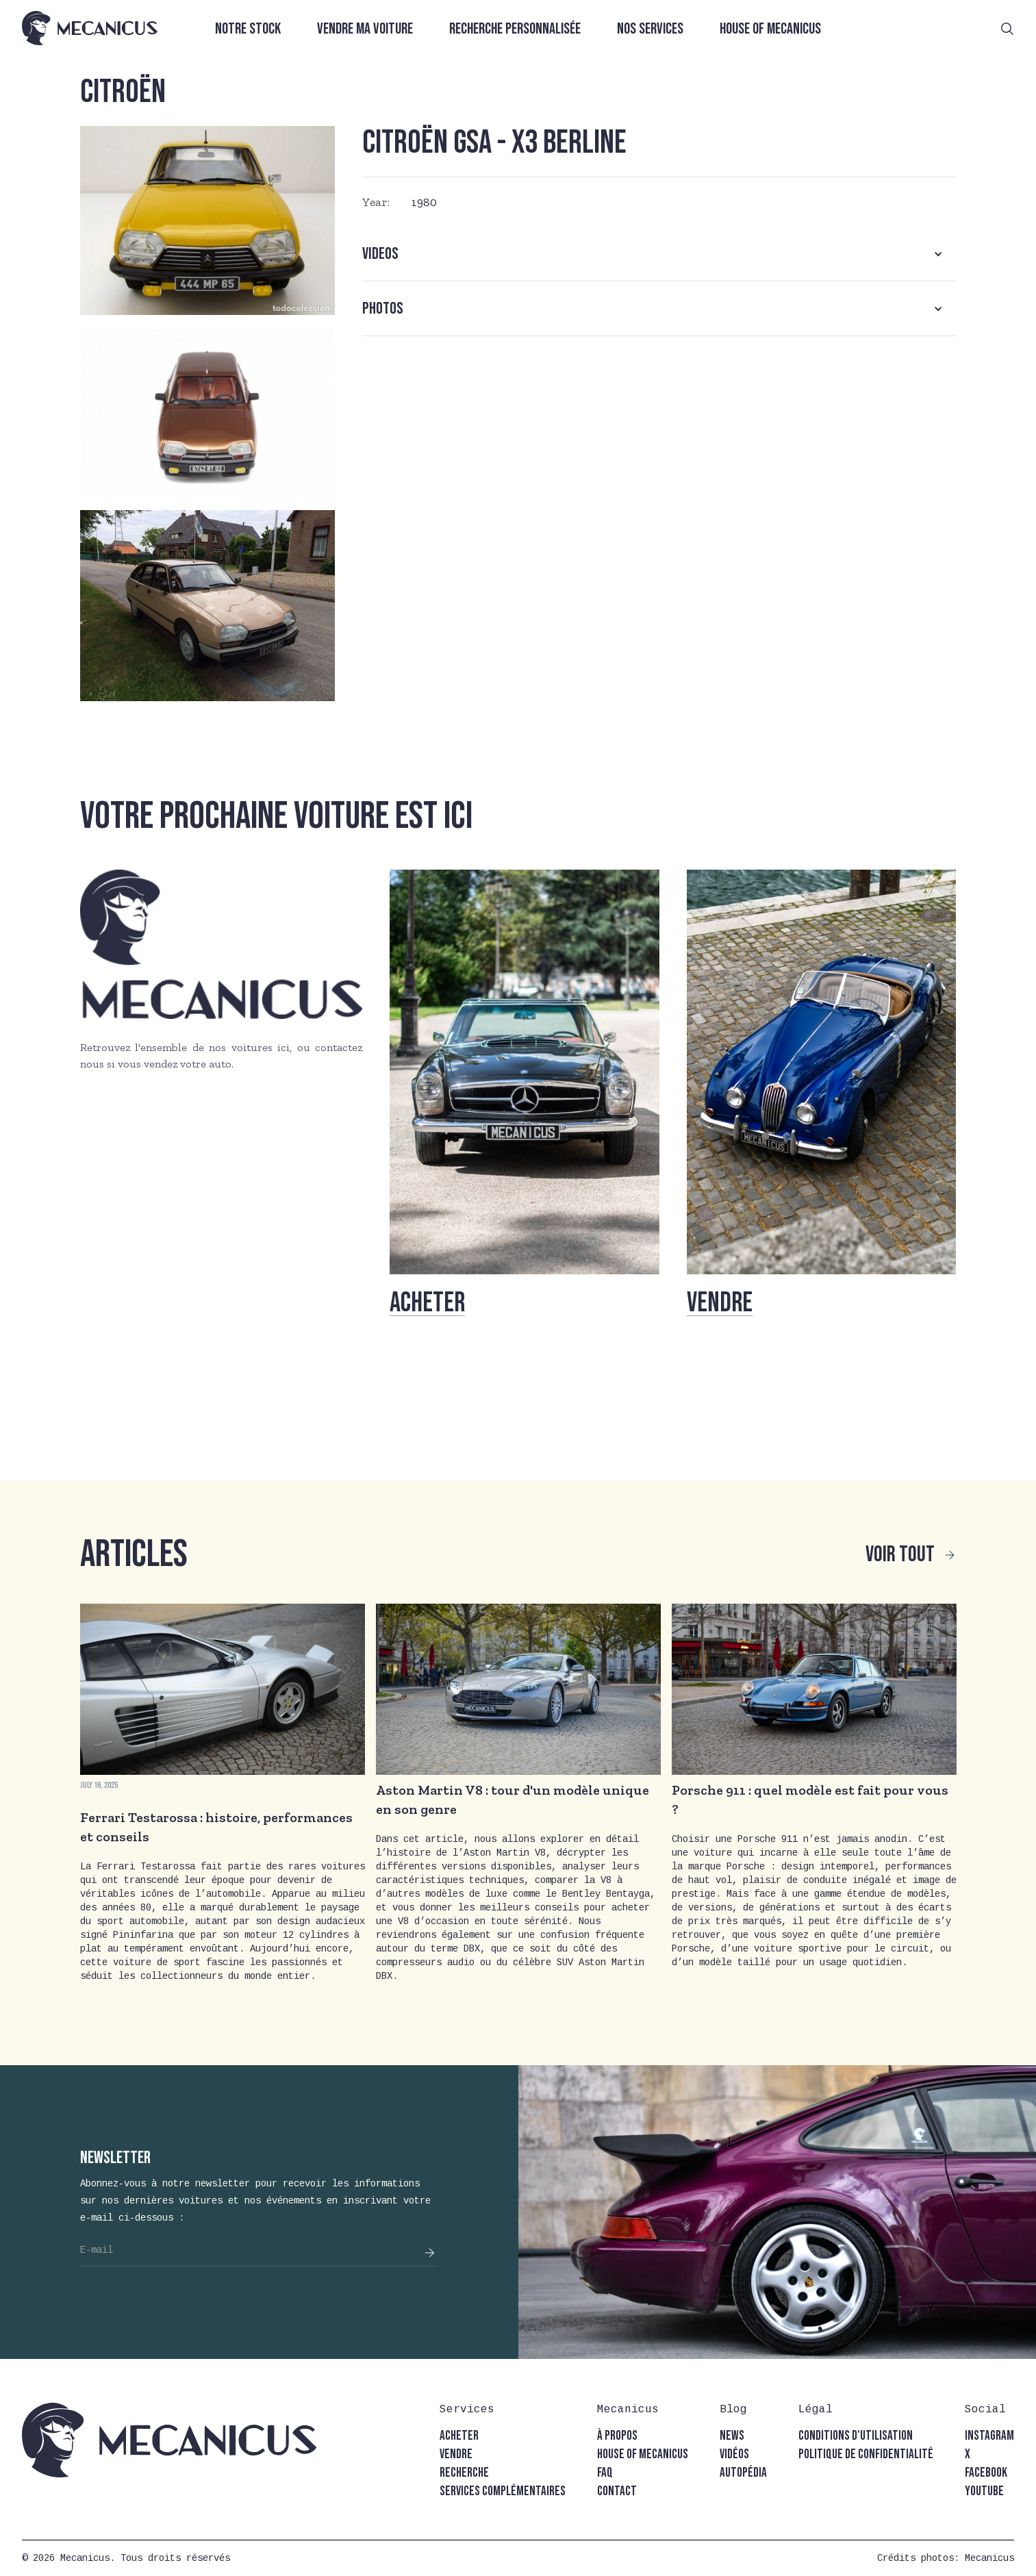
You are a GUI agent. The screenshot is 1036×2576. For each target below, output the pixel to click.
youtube (984, 2491)
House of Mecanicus (770, 29)
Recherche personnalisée (515, 29)
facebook (986, 2473)
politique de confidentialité (865, 2454)
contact (617, 2491)
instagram (989, 2436)
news (732, 2436)
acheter (459, 2436)
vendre (456, 2454)
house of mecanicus (642, 2454)
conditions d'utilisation (855, 2436)
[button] (659, 254)
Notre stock (248, 29)
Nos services (650, 29)
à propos (617, 2436)
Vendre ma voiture (365, 29)
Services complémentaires (503, 2491)
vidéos (734, 2454)
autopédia (743, 2473)
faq (605, 2473)
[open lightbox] (207, 220)
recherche (464, 2473)
